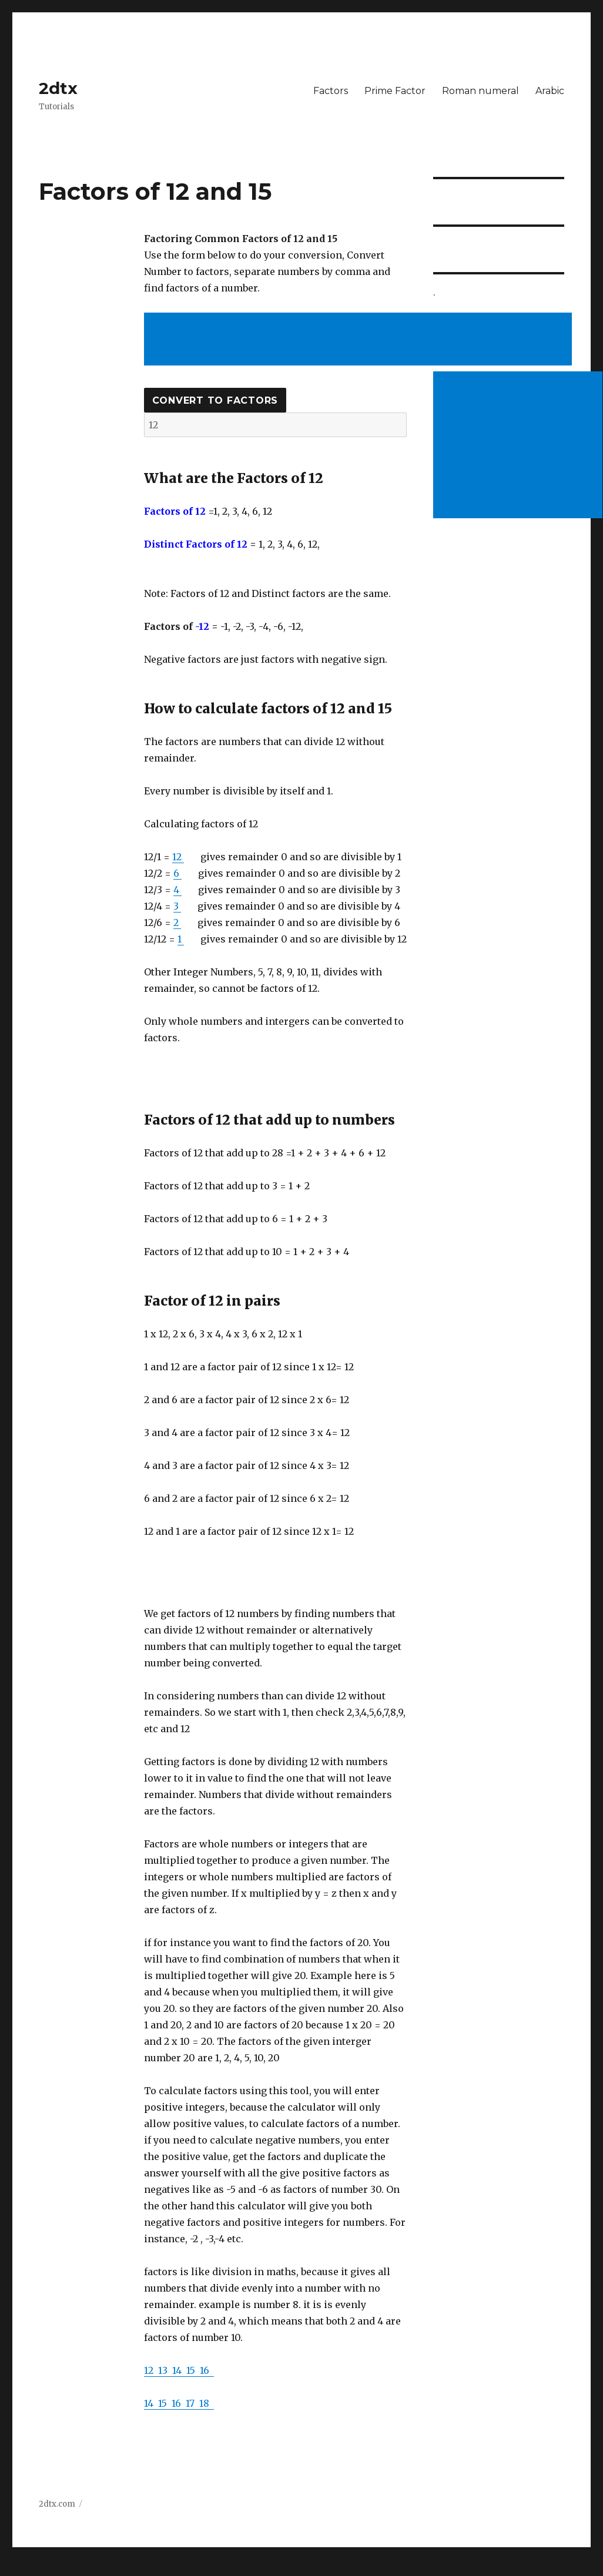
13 (165, 2370)
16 (207, 2370)
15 (193, 2370)
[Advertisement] (360, 340)
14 (179, 2370)
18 (206, 2403)
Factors (330, 90)
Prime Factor (395, 90)
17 (192, 2403)
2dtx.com (57, 2504)
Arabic (549, 90)
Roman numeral (480, 90)
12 (178, 857)
